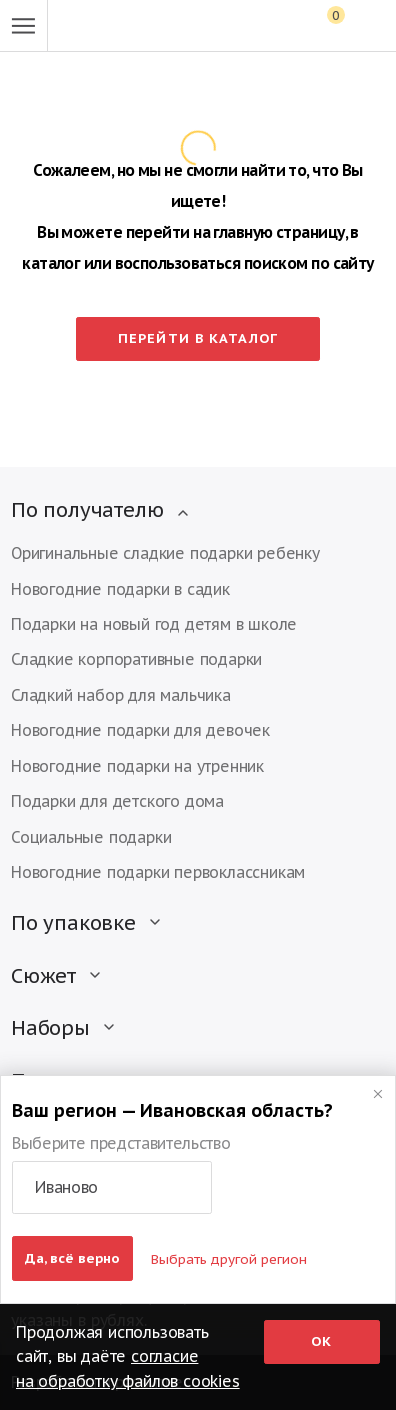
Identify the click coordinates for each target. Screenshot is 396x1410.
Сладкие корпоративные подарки (136, 659)
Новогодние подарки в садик (120, 589)
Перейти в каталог (198, 338)
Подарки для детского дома (117, 801)
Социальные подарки (91, 837)
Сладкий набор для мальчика (121, 695)
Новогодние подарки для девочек (140, 730)
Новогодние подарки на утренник (137, 766)
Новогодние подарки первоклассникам (158, 872)
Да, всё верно (72, 1258)
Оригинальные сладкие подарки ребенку (165, 553)
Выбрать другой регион (229, 1259)
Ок (321, 1341)
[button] (112, 1187)
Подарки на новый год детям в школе (154, 624)
